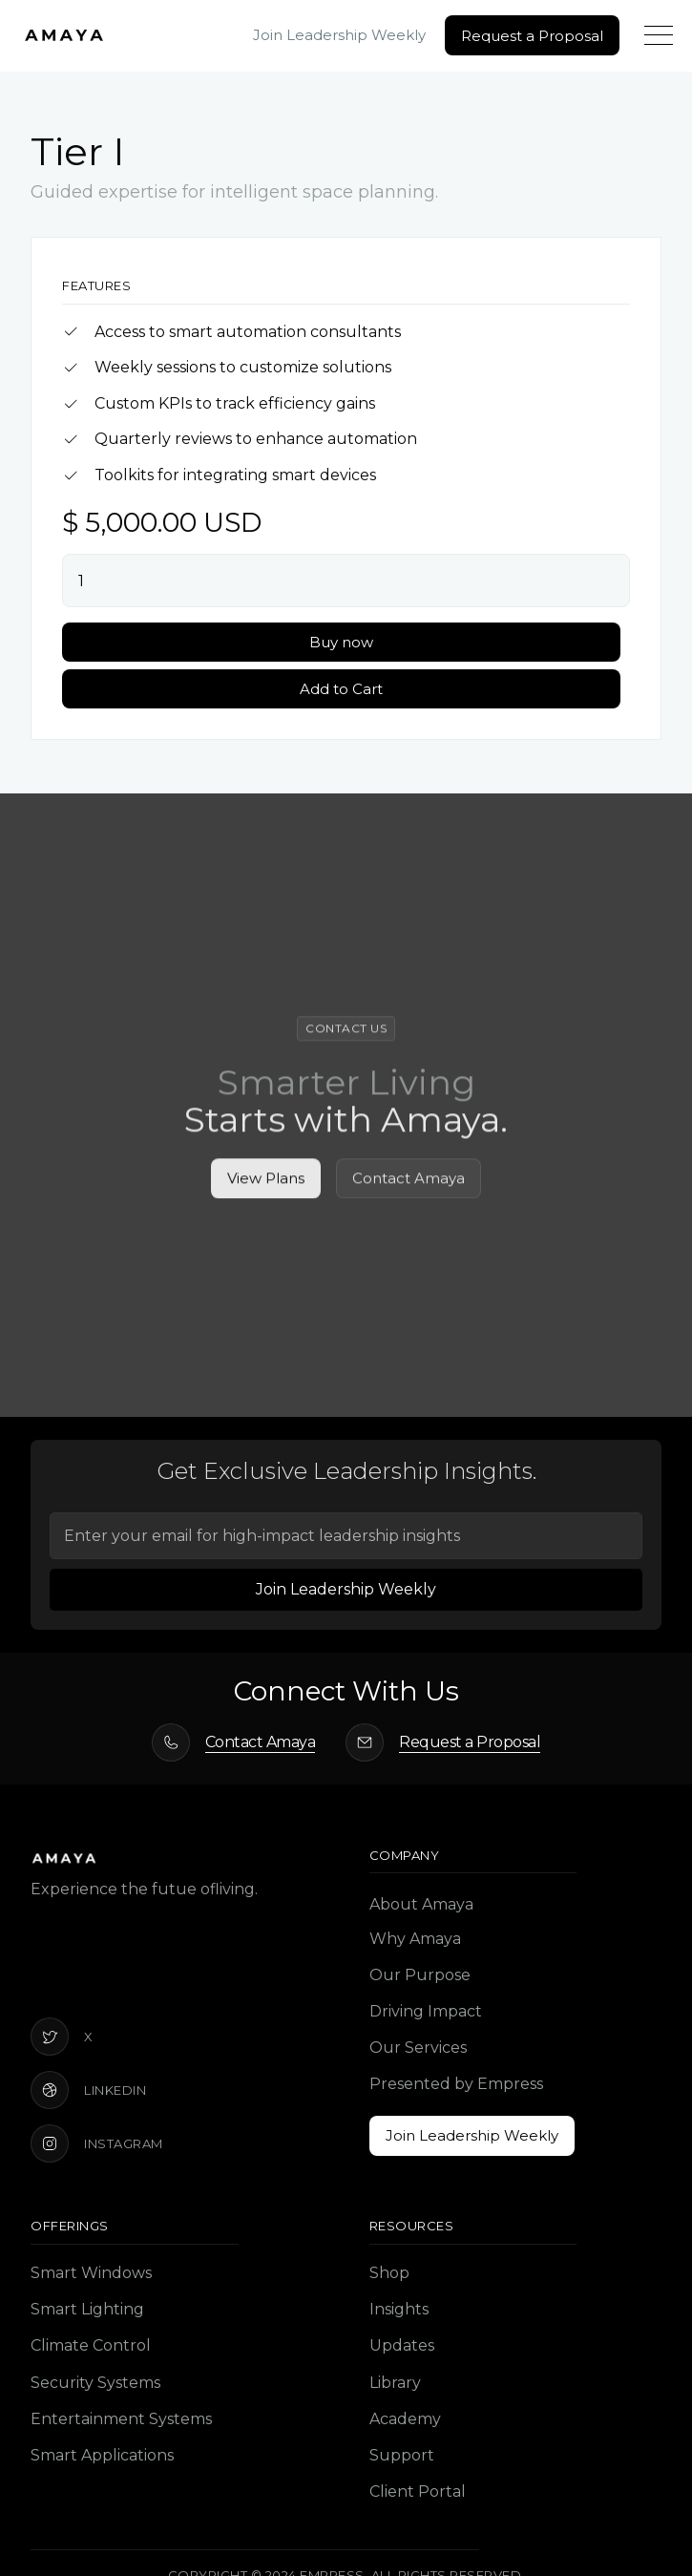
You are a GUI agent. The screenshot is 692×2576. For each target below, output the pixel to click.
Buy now (341, 642)
